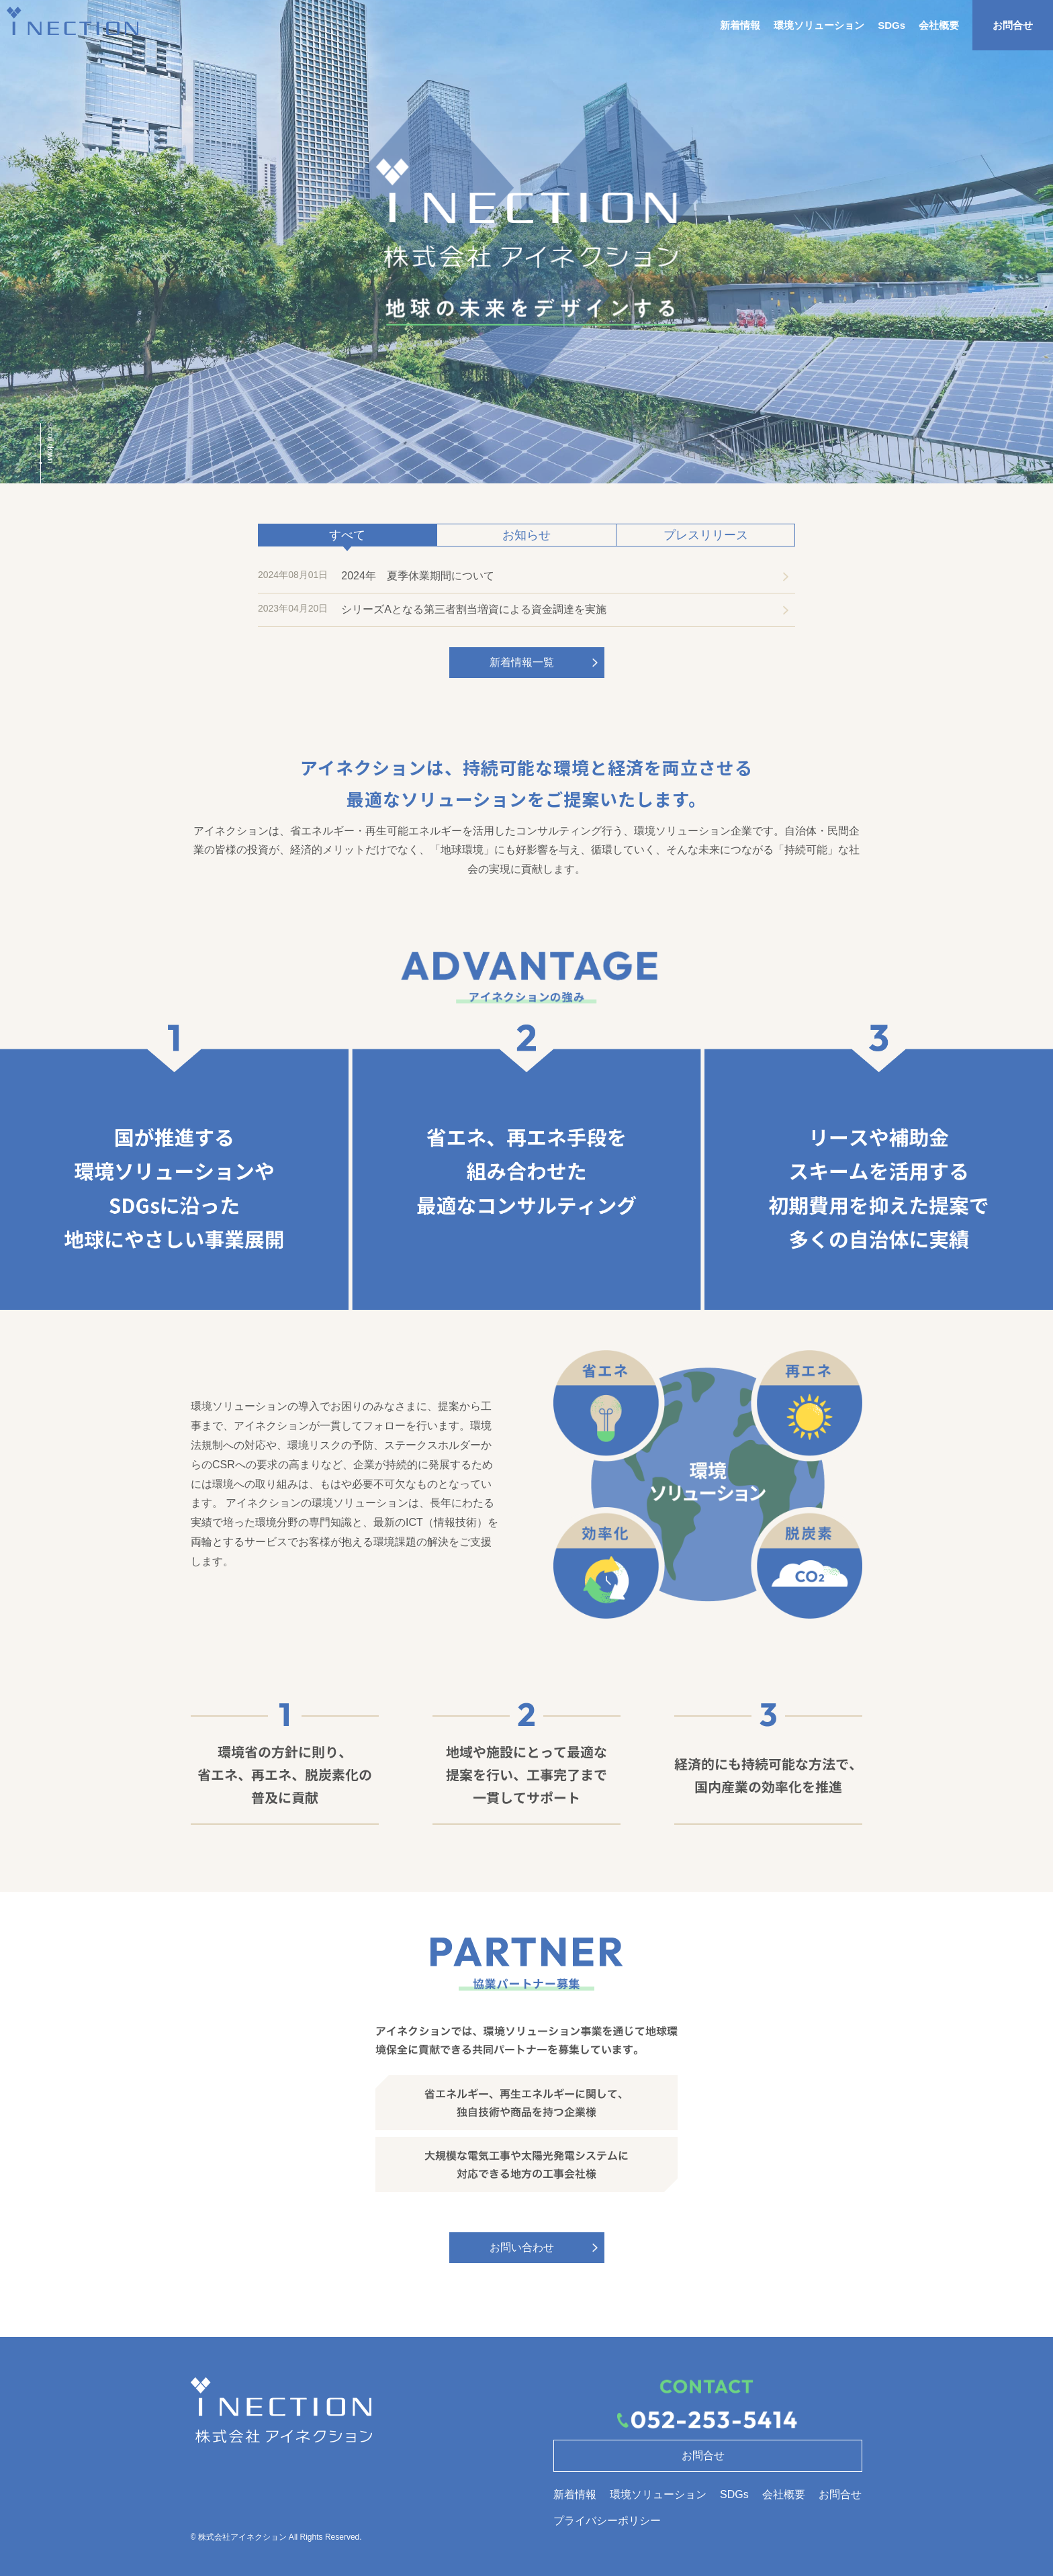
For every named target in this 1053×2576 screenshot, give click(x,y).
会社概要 (939, 25)
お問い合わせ (522, 2247)
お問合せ (1013, 25)
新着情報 (740, 25)
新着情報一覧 (522, 662)
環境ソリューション (819, 25)
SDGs (891, 25)
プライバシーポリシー (607, 2520)
